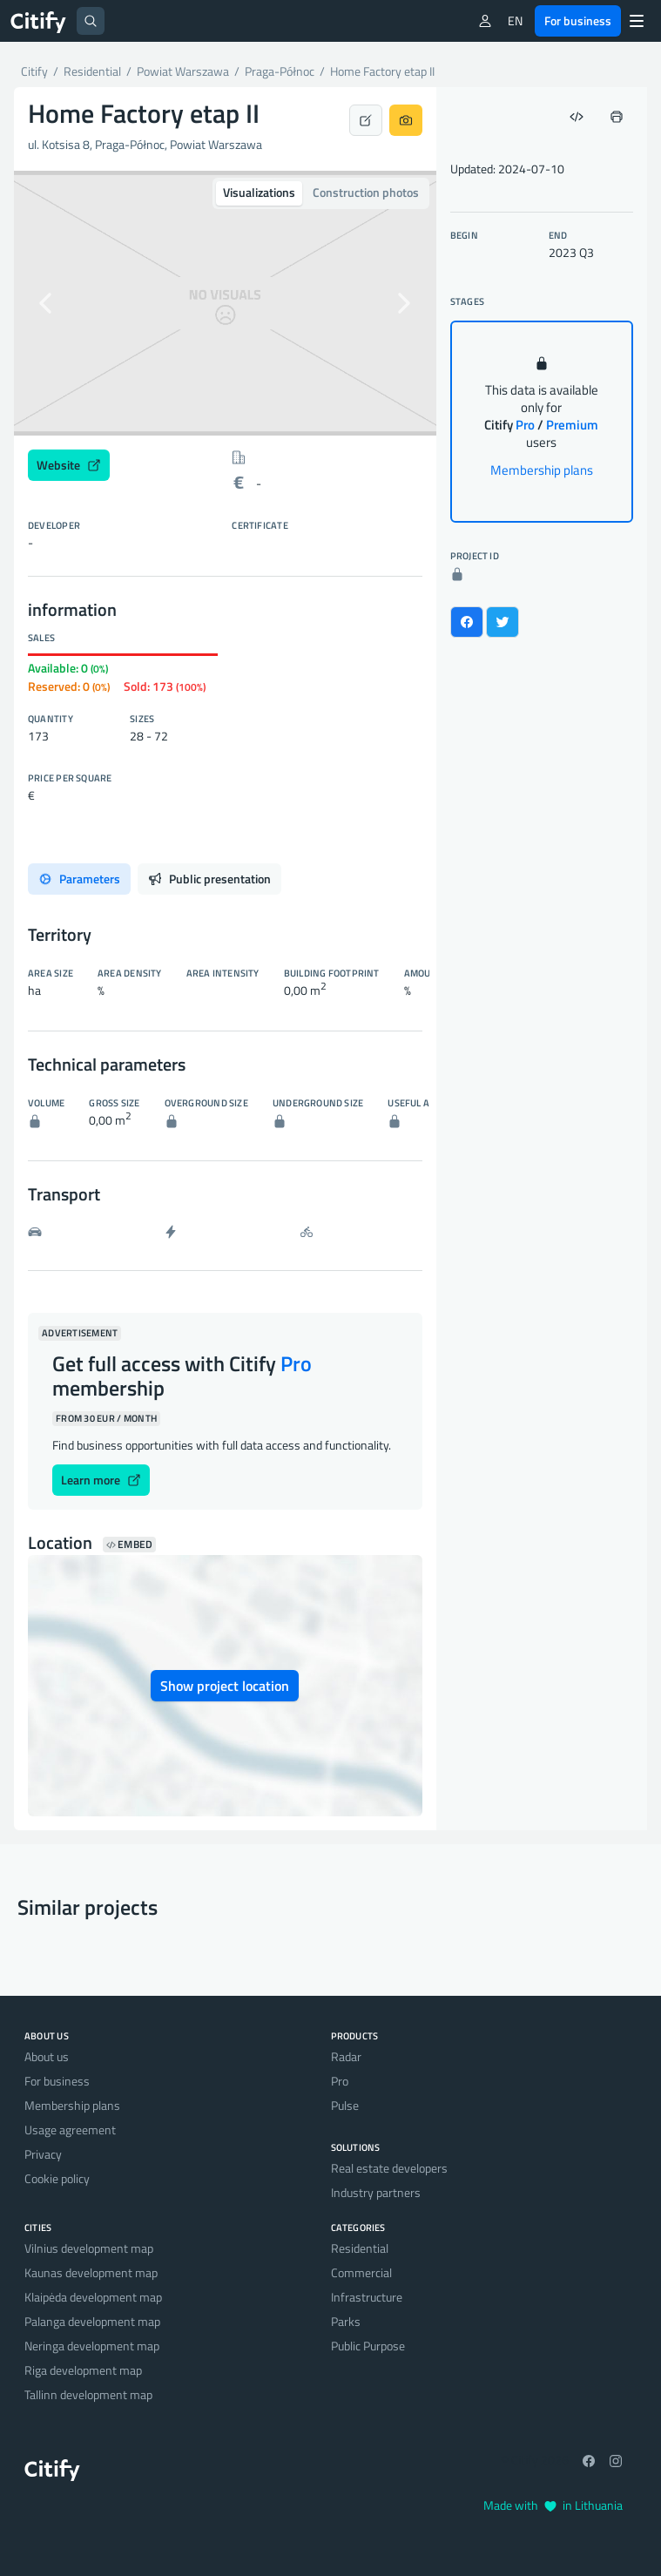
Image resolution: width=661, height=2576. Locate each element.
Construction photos (366, 192)
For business (577, 20)
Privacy (43, 2154)
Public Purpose (368, 2345)
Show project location (224, 1685)
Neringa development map (91, 2345)
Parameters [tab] (79, 878)
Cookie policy (57, 2178)
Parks (346, 2321)
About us (46, 2056)
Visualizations (259, 192)
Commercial (361, 2272)
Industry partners (376, 2192)
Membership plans (541, 470)
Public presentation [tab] (209, 878)
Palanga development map (92, 2321)
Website (69, 465)
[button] (46, 303)
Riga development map (83, 2370)
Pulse (345, 2105)
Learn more (101, 1480)
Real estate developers (389, 2168)
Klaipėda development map (93, 2297)
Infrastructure (366, 2297)
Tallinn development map (88, 2394)
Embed (129, 1544)
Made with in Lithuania (553, 2505)
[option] (225, 303)
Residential (359, 2248)
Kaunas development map (91, 2272)
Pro (339, 2081)
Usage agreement (70, 2129)
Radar (346, 2056)
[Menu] (637, 20)
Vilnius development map (88, 2248)
